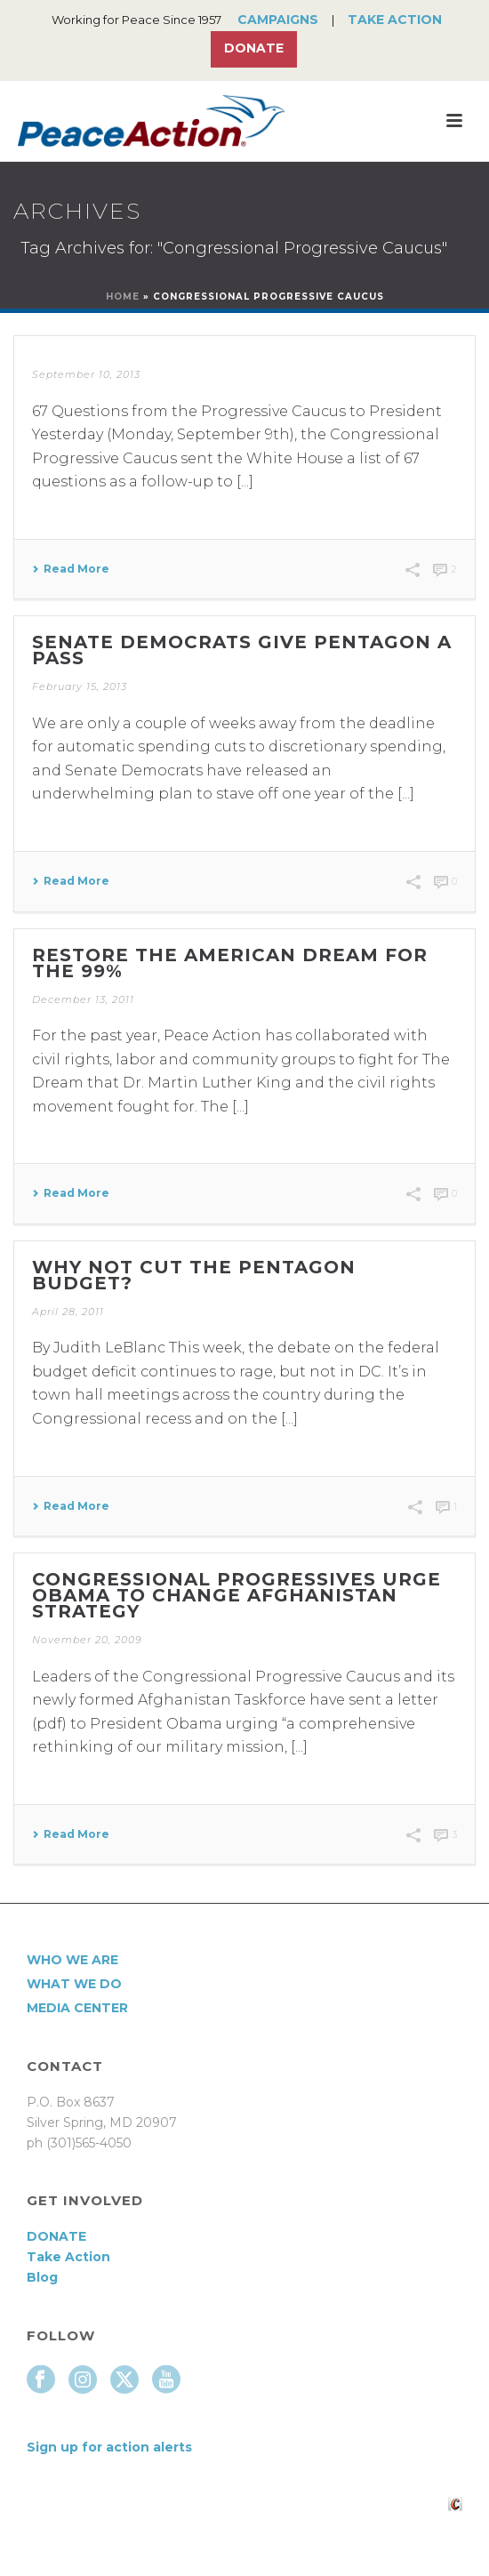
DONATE (56, 2236)
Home (123, 296)
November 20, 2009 (87, 1639)
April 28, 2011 (68, 1311)
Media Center (77, 2008)
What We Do (74, 1984)
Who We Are (72, 1960)
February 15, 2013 (79, 686)
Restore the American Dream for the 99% (230, 963)
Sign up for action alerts (109, 2447)
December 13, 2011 (83, 999)
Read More (70, 569)
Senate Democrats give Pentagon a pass (242, 650)
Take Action (395, 20)
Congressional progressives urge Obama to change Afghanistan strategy (236, 1595)
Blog (42, 2277)
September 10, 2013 (86, 374)
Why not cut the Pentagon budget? (194, 1275)
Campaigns (277, 20)
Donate (254, 48)
